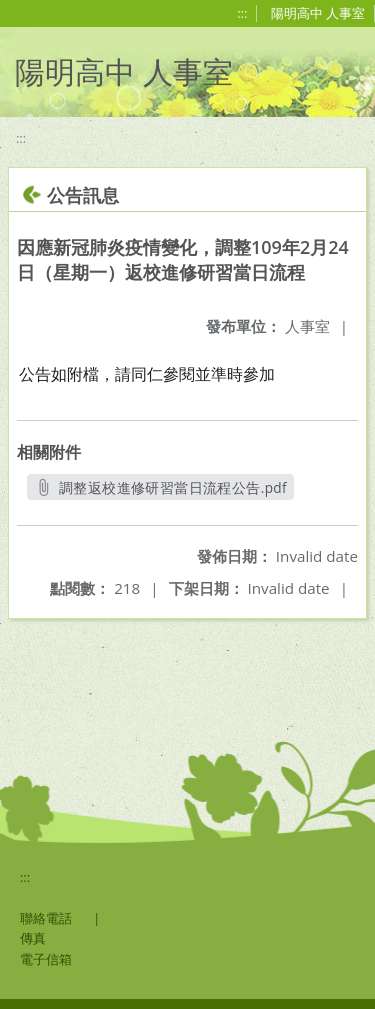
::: (242, 13)
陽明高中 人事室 (318, 13)
